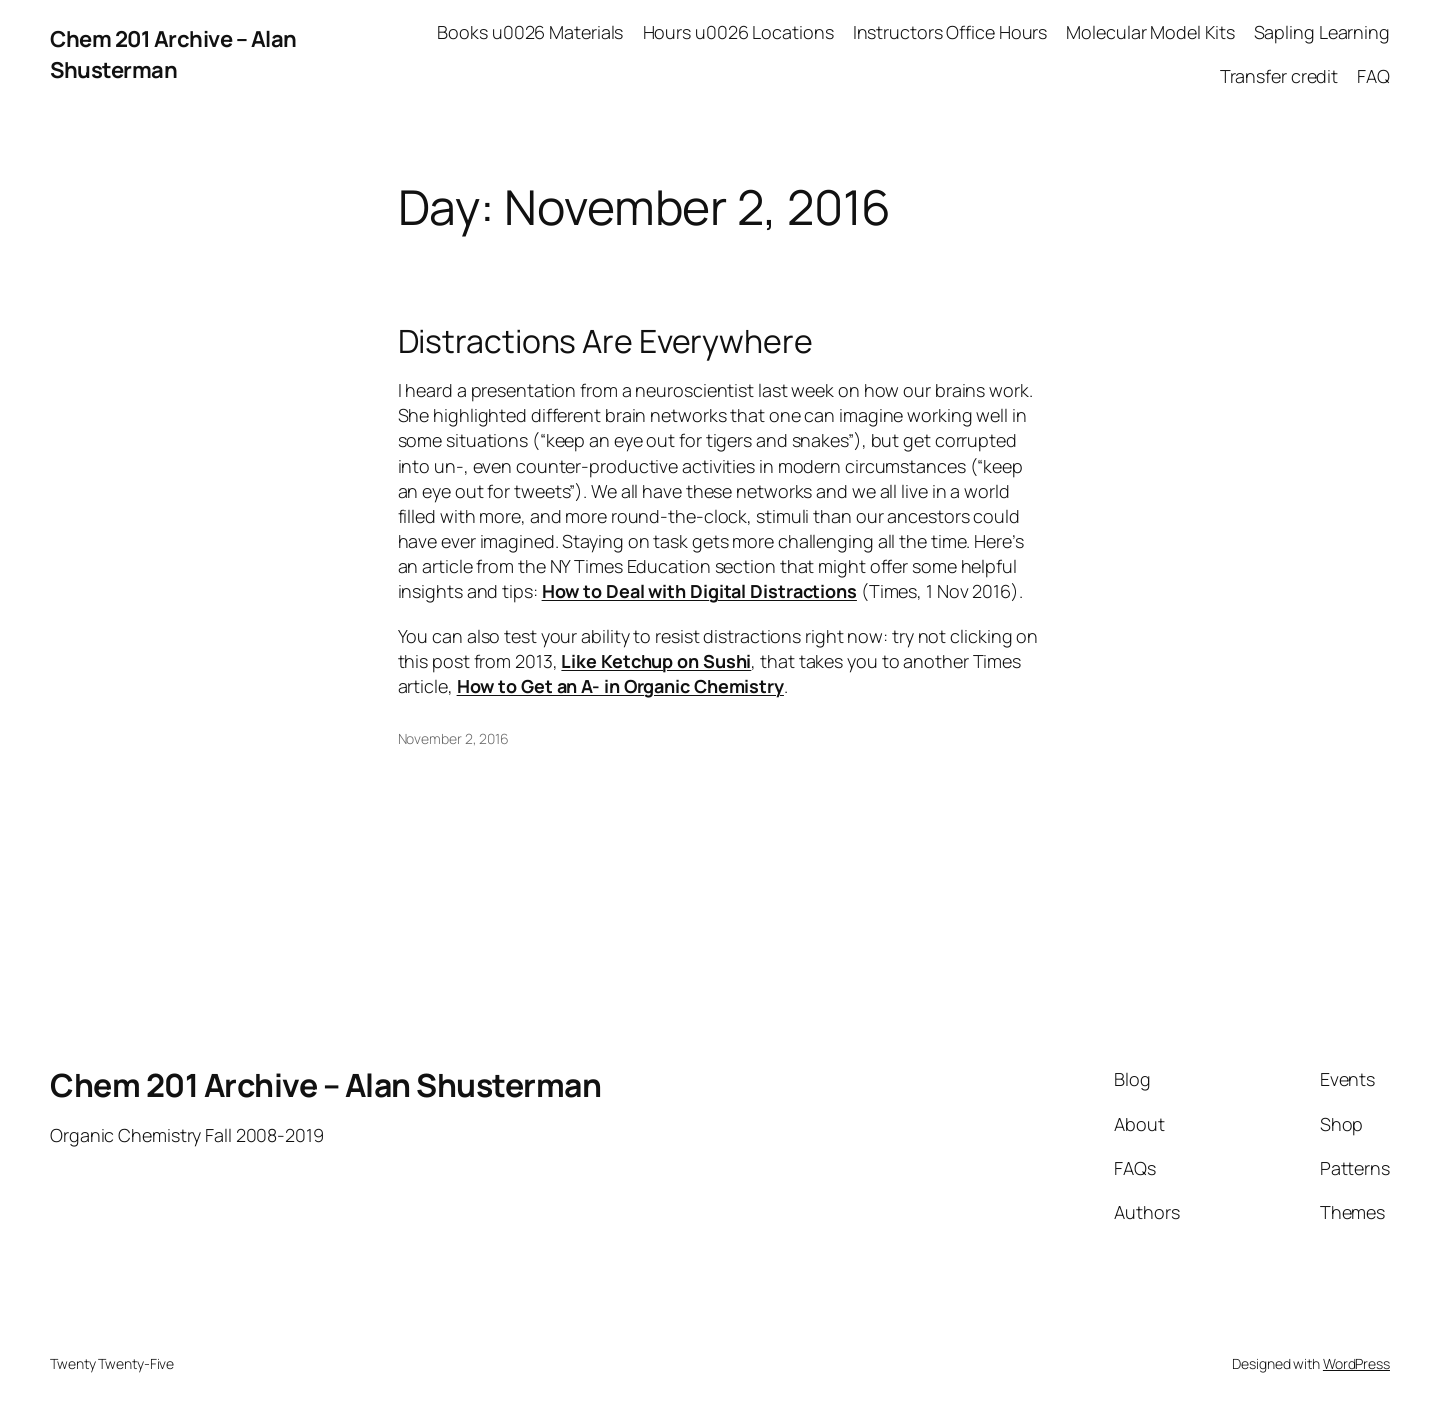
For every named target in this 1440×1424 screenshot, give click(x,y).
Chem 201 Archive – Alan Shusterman (173, 54)
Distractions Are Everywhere (605, 341)
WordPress (1356, 1363)
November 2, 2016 (453, 738)
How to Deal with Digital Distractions (699, 591)
